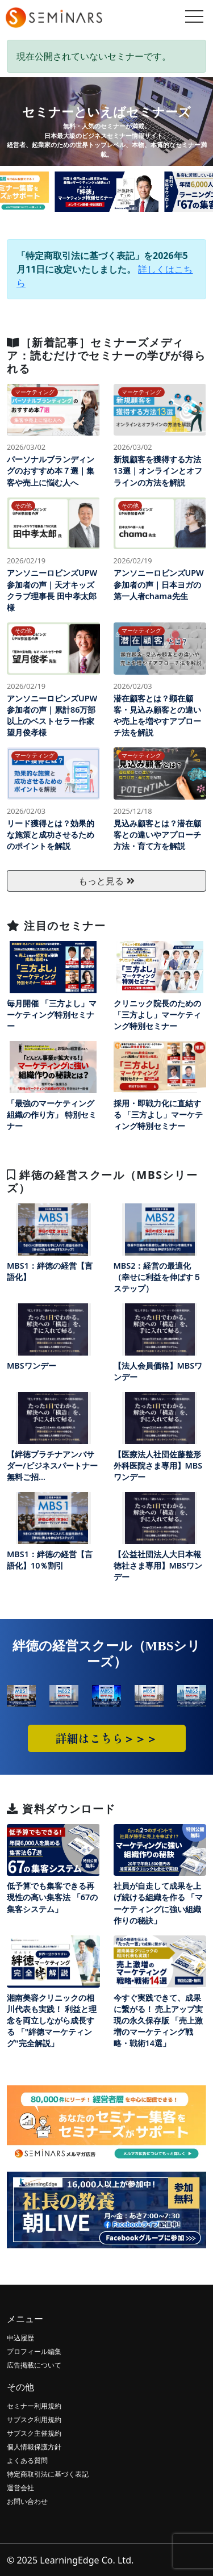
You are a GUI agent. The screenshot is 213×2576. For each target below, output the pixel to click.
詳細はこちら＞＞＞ (107, 1738)
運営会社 (20, 2488)
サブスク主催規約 (34, 2433)
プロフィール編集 (34, 2351)
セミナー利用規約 (34, 2406)
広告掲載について (34, 2365)
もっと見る (106, 881)
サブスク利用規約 (34, 2419)
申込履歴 (20, 2338)
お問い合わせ (27, 2501)
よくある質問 (27, 2460)
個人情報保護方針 (34, 2447)
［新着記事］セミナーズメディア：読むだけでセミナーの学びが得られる (106, 355)
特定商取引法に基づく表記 (48, 2474)
